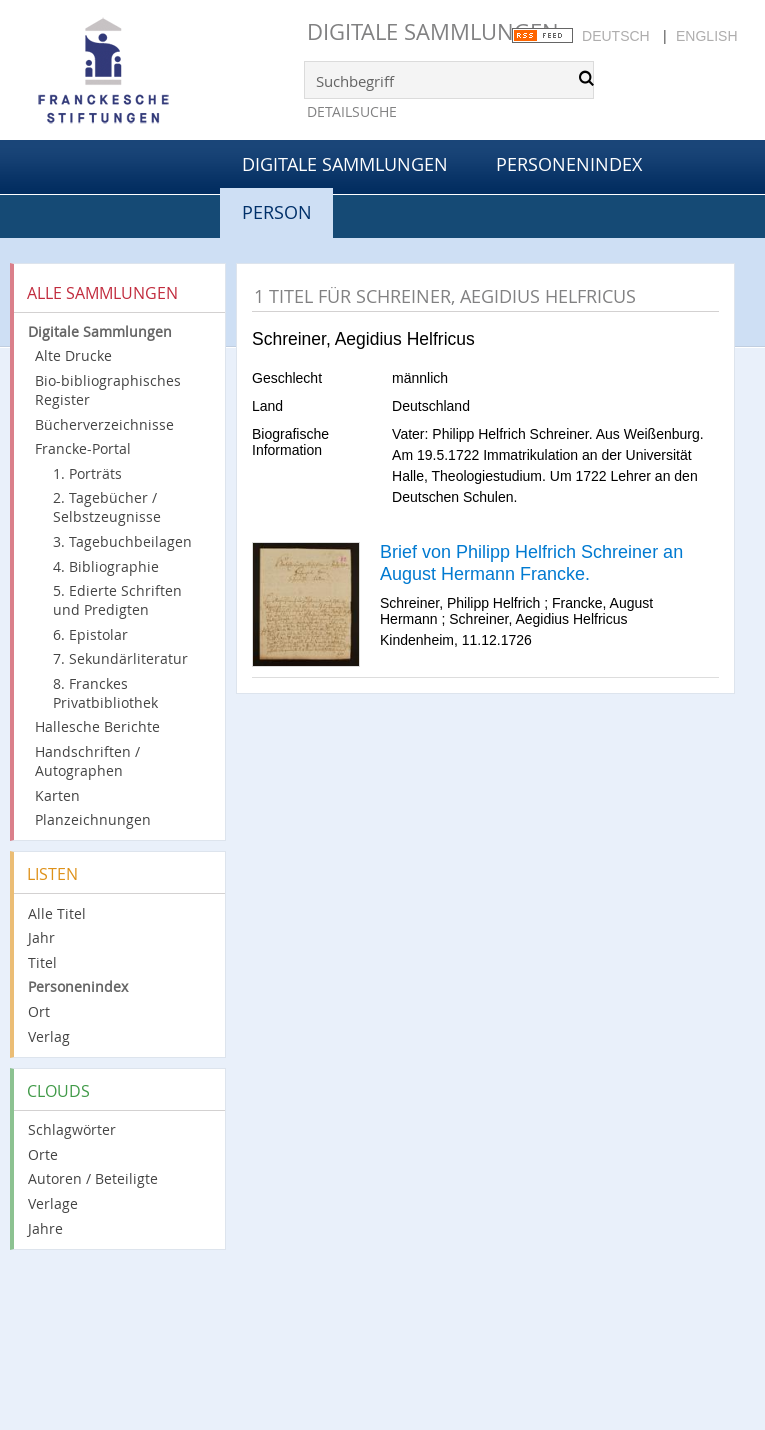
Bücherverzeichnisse (104, 424)
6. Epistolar (90, 634)
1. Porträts (87, 473)
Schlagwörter (72, 1129)
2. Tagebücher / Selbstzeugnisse (107, 507)
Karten (57, 795)
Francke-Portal (83, 448)
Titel (42, 962)
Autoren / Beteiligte (93, 1178)
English (706, 36)
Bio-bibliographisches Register (108, 390)
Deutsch (616, 36)
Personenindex (569, 164)
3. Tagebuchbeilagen (122, 541)
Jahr (41, 937)
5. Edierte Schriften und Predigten (117, 600)
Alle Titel (57, 913)
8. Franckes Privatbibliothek (105, 693)
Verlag (49, 1036)
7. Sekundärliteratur (120, 658)
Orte (43, 1154)
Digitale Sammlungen (433, 31)
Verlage (53, 1203)
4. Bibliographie (106, 566)
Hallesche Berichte (97, 726)
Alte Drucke (73, 355)
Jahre (45, 1228)
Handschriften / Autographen (87, 761)
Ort (39, 1011)
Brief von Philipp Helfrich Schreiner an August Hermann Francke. (531, 563)
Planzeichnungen (93, 819)
